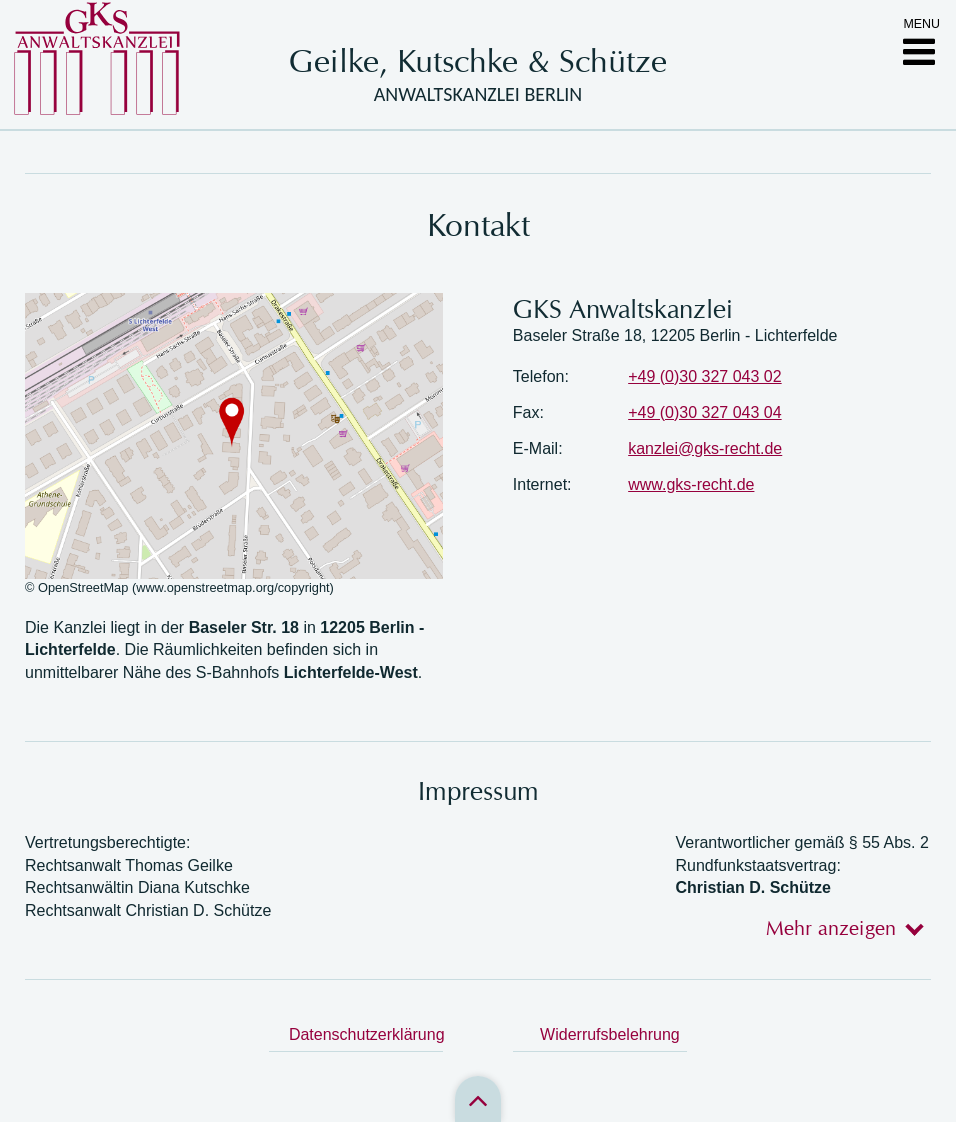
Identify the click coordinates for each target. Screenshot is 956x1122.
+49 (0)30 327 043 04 (704, 412)
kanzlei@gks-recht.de (705, 448)
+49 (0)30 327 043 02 (704, 376)
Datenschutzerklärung (366, 1034)
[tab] (838, 928)
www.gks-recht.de (691, 484)
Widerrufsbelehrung (610, 1034)
